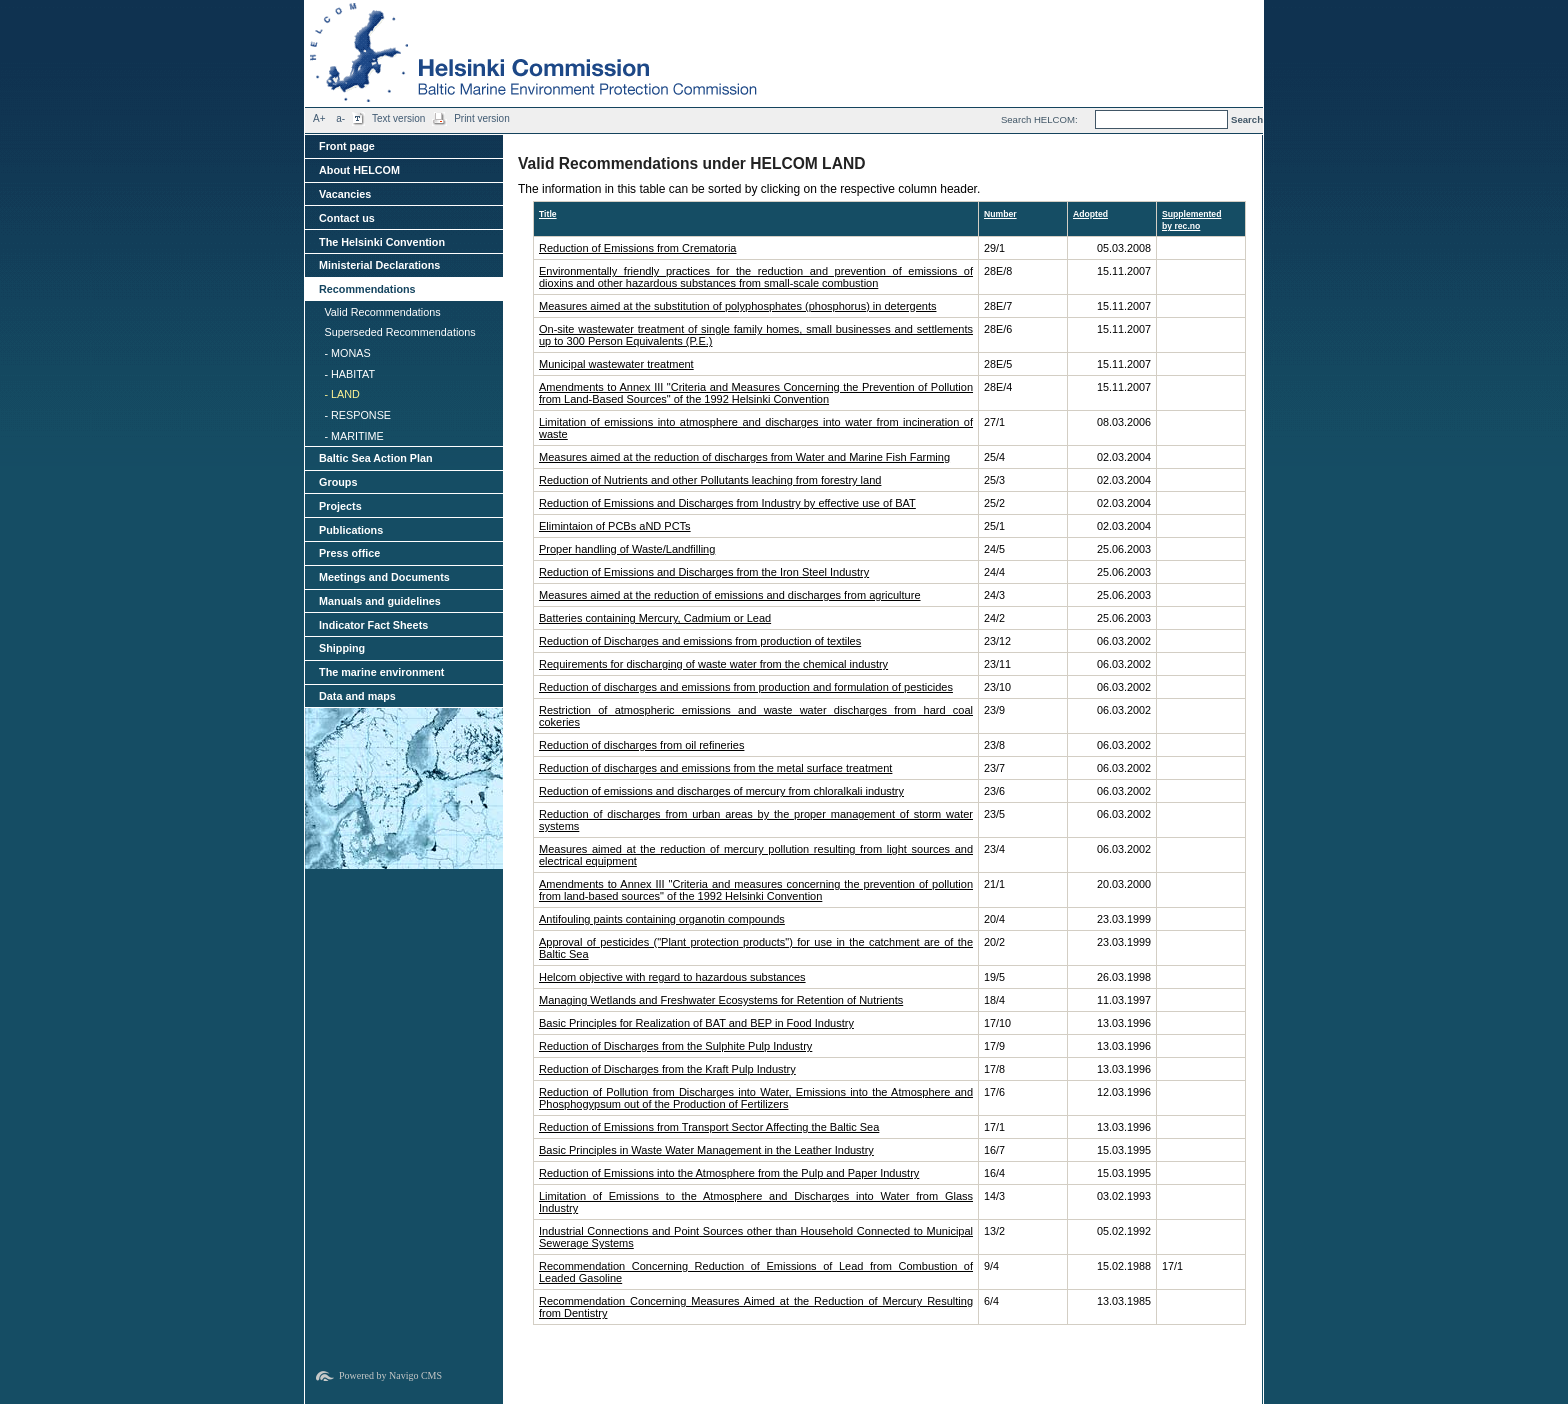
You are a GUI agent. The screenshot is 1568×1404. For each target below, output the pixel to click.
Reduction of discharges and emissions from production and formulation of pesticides (746, 687)
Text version (398, 118)
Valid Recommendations (382, 312)
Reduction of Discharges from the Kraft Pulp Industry (667, 1069)
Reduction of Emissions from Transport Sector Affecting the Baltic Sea (709, 1127)
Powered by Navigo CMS (390, 1375)
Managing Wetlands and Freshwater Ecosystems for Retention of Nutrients (721, 1000)
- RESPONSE (357, 415)
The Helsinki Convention (382, 242)
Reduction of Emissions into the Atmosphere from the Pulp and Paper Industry (729, 1173)
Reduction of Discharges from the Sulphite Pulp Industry (675, 1046)
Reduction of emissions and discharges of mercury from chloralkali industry (721, 791)
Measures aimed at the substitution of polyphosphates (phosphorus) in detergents (737, 306)
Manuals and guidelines (380, 601)
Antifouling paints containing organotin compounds (662, 919)
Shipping (342, 648)
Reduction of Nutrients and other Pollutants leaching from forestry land (710, 480)
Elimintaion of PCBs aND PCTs (615, 526)
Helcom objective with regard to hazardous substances (672, 977)
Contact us (347, 218)
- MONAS (347, 353)
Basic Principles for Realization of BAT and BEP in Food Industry (696, 1023)
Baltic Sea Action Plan (376, 458)
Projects (340, 506)
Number (1000, 214)
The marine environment (381, 672)
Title (548, 214)
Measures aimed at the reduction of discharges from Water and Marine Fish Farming (744, 457)
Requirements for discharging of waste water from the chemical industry (713, 664)
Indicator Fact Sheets (373, 625)
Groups (338, 482)
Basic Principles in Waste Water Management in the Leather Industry (706, 1150)
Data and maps (357, 696)
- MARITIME (353, 436)
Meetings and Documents (384, 577)
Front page (347, 146)
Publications (351, 530)
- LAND (341, 394)
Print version (482, 118)
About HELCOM (359, 170)
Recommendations (367, 289)
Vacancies (345, 194)
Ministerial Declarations (379, 265)
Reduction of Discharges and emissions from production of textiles (700, 641)
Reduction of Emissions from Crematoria (637, 248)
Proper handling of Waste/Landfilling (627, 549)
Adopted (1090, 214)
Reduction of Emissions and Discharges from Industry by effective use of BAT (727, 503)
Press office (349, 553)
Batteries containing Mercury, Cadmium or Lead (655, 618)
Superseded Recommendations (399, 332)
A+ (319, 118)
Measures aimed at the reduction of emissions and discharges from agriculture (730, 595)
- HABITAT (349, 374)
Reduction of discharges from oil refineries (641, 745)
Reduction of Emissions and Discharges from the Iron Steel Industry (704, 572)
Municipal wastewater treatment (616, 364)
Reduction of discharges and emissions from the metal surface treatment (715, 768)
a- (340, 118)
